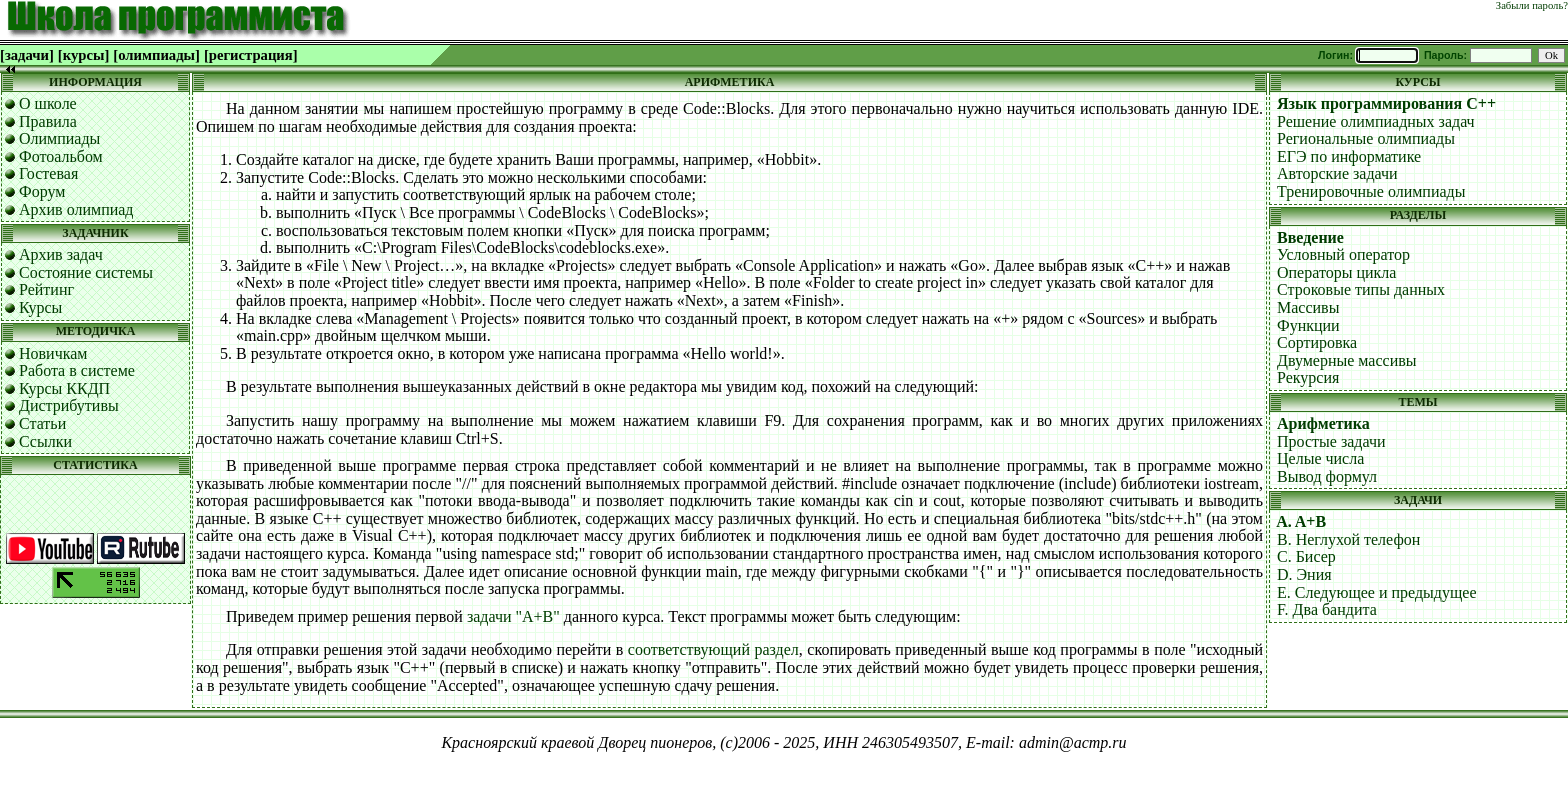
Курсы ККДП (64, 388)
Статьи (42, 423)
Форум (42, 191)
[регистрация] (251, 55)
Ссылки (45, 441)
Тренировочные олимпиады (1371, 191)
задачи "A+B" (513, 616)
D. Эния (1304, 574)
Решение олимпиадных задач (1376, 121)
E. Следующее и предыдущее (1377, 592)
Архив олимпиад (76, 209)
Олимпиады (59, 138)
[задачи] (27, 55)
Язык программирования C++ (1386, 103)
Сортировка (1317, 342)
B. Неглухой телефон (1348, 539)
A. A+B (1301, 521)
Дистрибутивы (69, 405)
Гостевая (48, 173)
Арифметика (1323, 423)
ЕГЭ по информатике (1349, 156)
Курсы (40, 307)
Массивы (1308, 307)
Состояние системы (86, 272)
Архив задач (61, 254)
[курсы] (83, 55)
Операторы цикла (1336, 272)
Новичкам (53, 353)
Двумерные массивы (1347, 360)
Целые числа (1320, 458)
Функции (1308, 325)
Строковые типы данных (1361, 289)
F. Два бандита (1327, 609)
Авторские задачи (1337, 173)
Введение (1310, 237)
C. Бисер (1306, 556)
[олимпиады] (156, 55)
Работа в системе (77, 370)
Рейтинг (46, 289)
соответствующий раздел (713, 649)
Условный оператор (1343, 254)
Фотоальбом (61, 156)
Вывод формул (1327, 476)
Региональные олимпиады (1366, 138)
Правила (48, 121)
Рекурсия (1308, 377)
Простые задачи (1331, 441)
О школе (48, 103)
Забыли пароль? (1532, 5)
